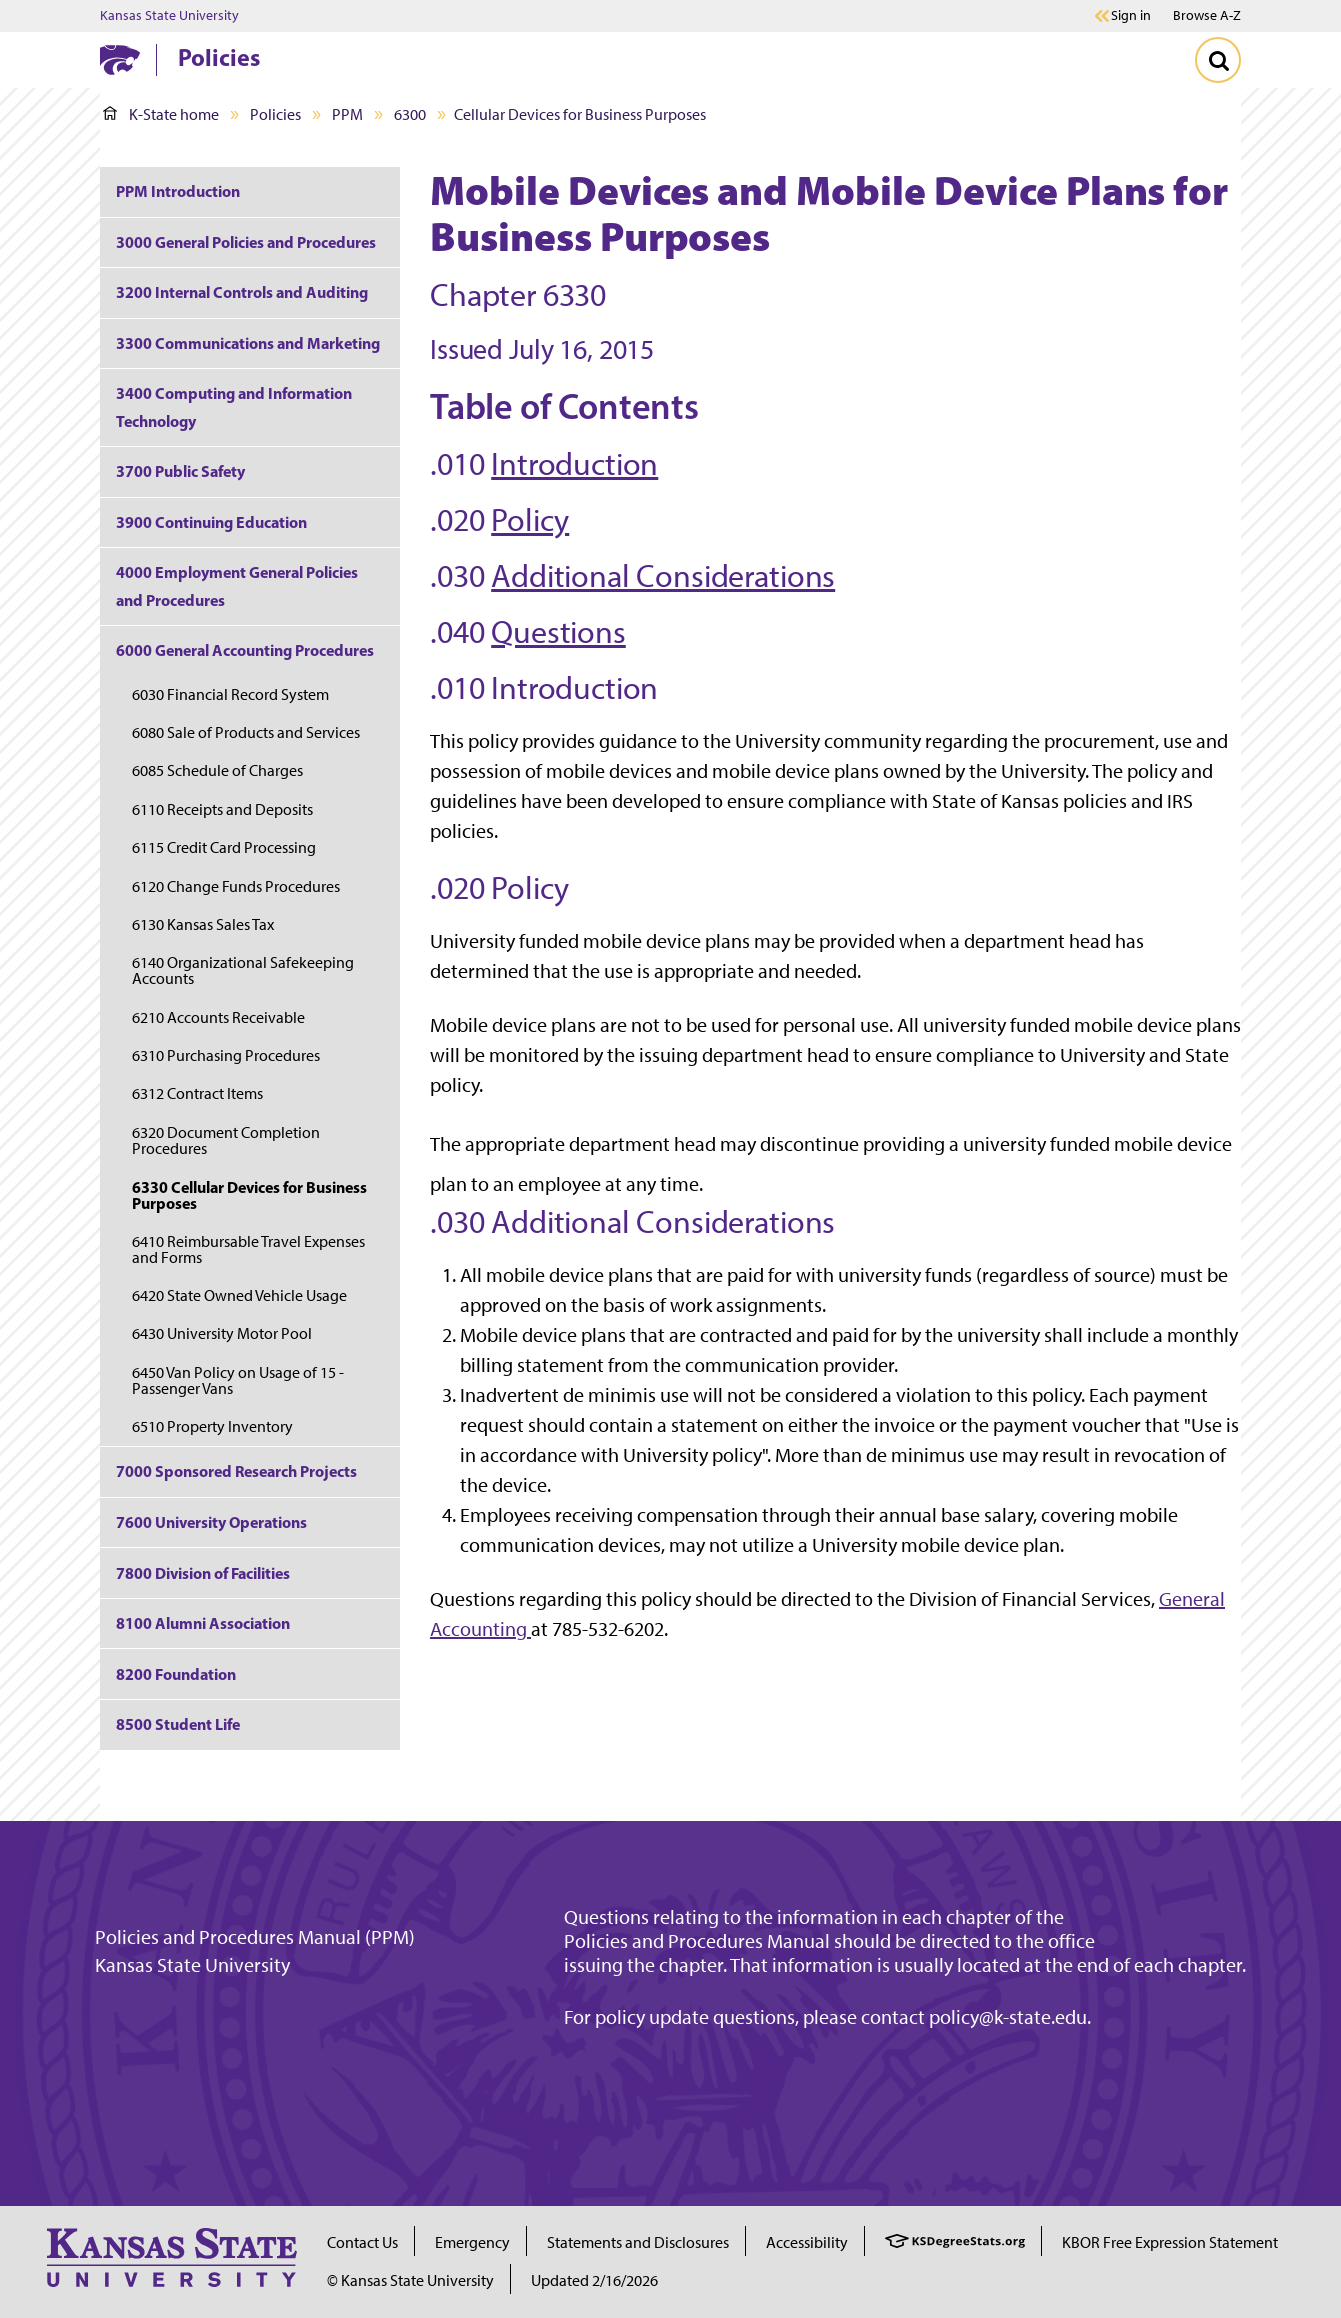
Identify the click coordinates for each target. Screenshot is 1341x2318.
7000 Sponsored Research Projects (236, 1471)
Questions (558, 632)
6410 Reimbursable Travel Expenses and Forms (248, 1249)
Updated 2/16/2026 (594, 2280)
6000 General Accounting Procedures (245, 650)
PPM (347, 114)
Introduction (574, 464)
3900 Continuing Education (211, 522)
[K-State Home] (120, 59)
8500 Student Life (178, 1724)
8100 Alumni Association (203, 1623)
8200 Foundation (176, 1674)
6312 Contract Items (197, 1093)
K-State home (161, 114)
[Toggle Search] (1218, 60)
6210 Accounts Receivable (218, 1017)
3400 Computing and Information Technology (234, 406)
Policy (530, 520)
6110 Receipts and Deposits (222, 809)
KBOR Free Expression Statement (1170, 2242)
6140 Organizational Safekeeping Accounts (243, 970)
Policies (219, 57)
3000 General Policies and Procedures (246, 242)
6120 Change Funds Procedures (236, 886)
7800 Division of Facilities (203, 1573)
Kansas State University (169, 16)
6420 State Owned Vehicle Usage (239, 1295)
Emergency (472, 2242)
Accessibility (807, 2242)
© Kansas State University (410, 2280)
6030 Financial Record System (230, 694)
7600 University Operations (211, 1522)
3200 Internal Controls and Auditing (242, 292)
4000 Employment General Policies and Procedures (237, 585)
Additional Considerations (663, 576)
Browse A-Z (1207, 15)
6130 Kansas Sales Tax (203, 924)
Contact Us (362, 2242)
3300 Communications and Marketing (248, 343)
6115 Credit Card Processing (224, 847)
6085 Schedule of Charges (217, 770)
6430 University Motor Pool (222, 1333)
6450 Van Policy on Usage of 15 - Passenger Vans (238, 1380)
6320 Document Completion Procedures (226, 1140)
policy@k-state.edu (1008, 2017)
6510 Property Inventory (212, 1426)
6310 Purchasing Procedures (226, 1055)
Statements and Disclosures (638, 2242)
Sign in (1131, 16)
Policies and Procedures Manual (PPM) (255, 1937)
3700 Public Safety (180, 471)
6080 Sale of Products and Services (246, 732)
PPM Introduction (178, 191)
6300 (410, 114)
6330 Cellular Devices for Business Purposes (249, 1195)
